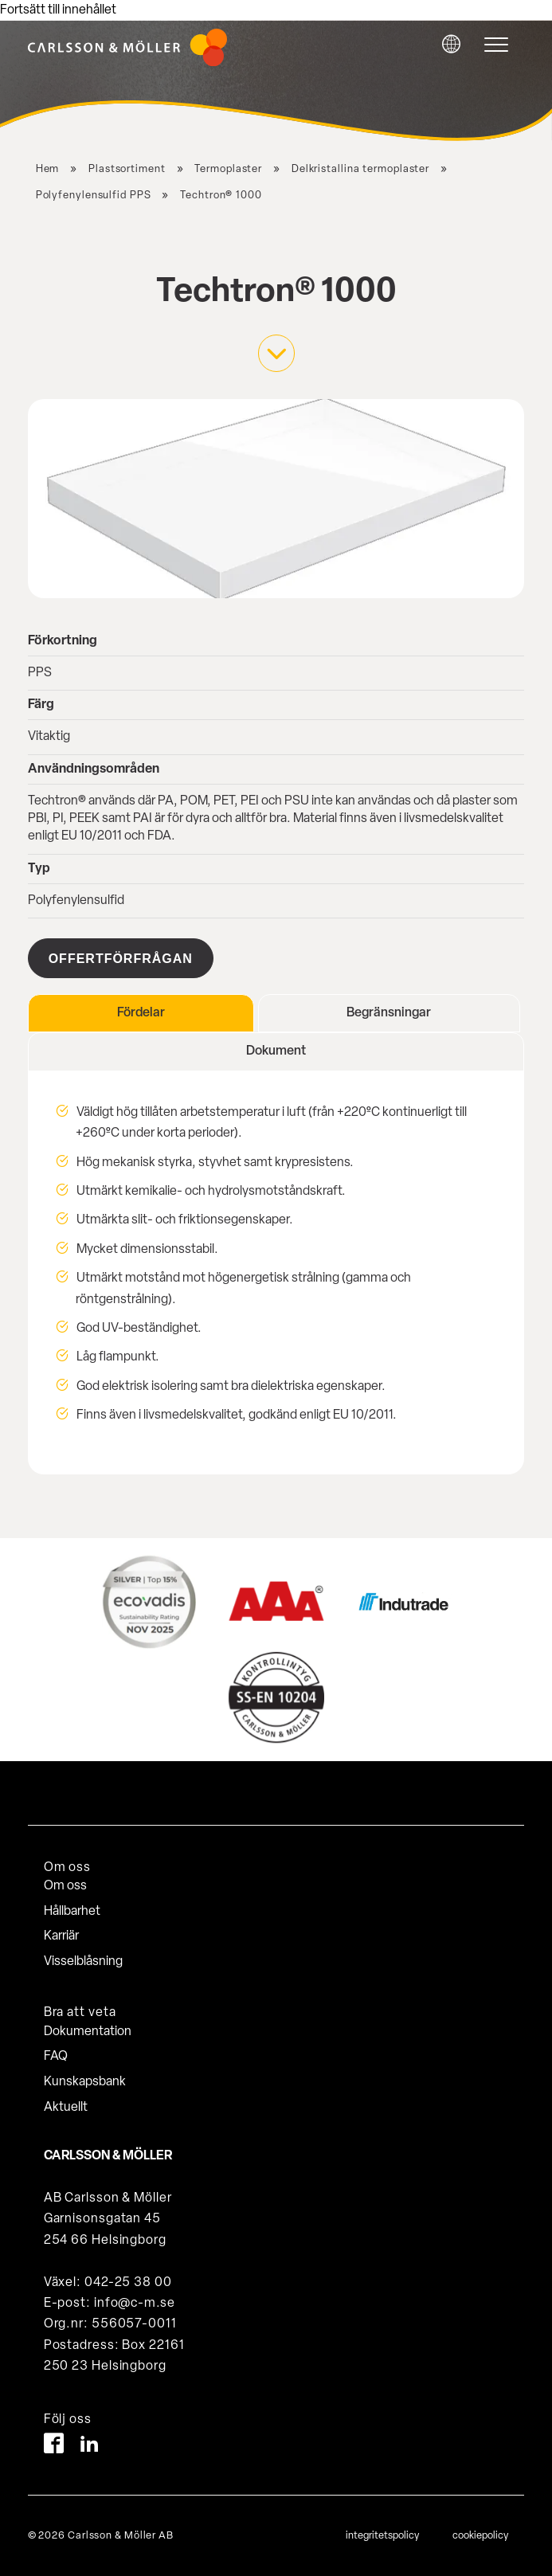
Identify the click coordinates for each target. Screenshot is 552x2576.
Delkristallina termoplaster (360, 169)
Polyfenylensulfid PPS (93, 195)
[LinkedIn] (90, 2446)
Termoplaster (228, 169)
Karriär (61, 1936)
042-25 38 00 (128, 2283)
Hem (48, 169)
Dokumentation (87, 2032)
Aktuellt (66, 2107)
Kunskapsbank (85, 2082)
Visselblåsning (83, 1961)
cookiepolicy (480, 2536)
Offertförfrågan (121, 958)
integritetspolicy (382, 2536)
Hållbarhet (72, 1911)
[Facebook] (54, 2446)
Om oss (65, 1886)
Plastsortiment (127, 169)
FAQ (56, 2056)
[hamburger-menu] (500, 45)
